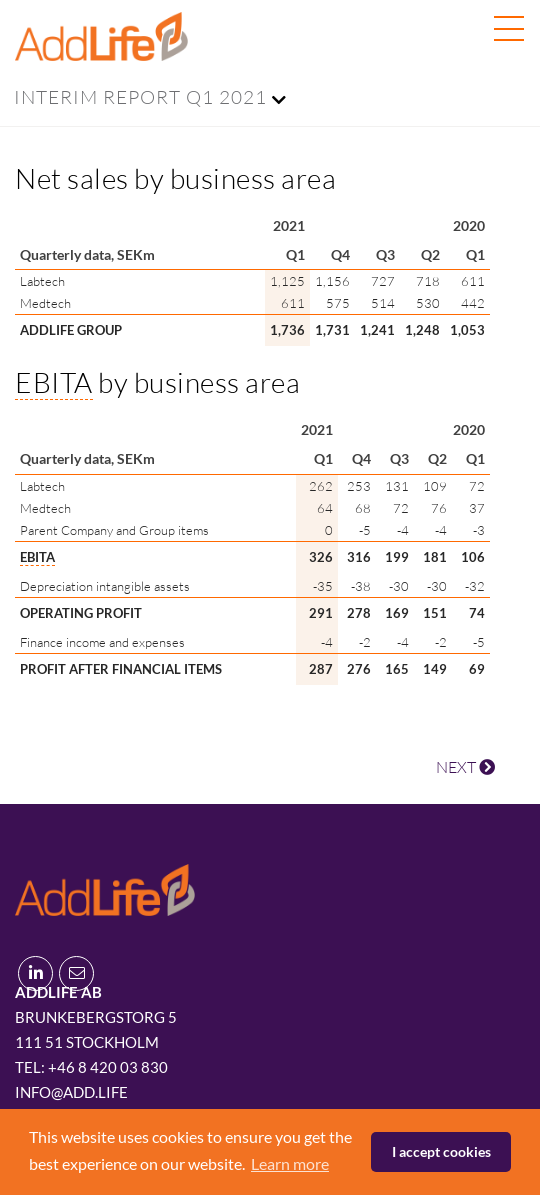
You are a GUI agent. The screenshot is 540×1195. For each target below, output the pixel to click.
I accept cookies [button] (441, 1151)
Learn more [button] (290, 1163)
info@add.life (71, 1092)
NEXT (465, 767)
